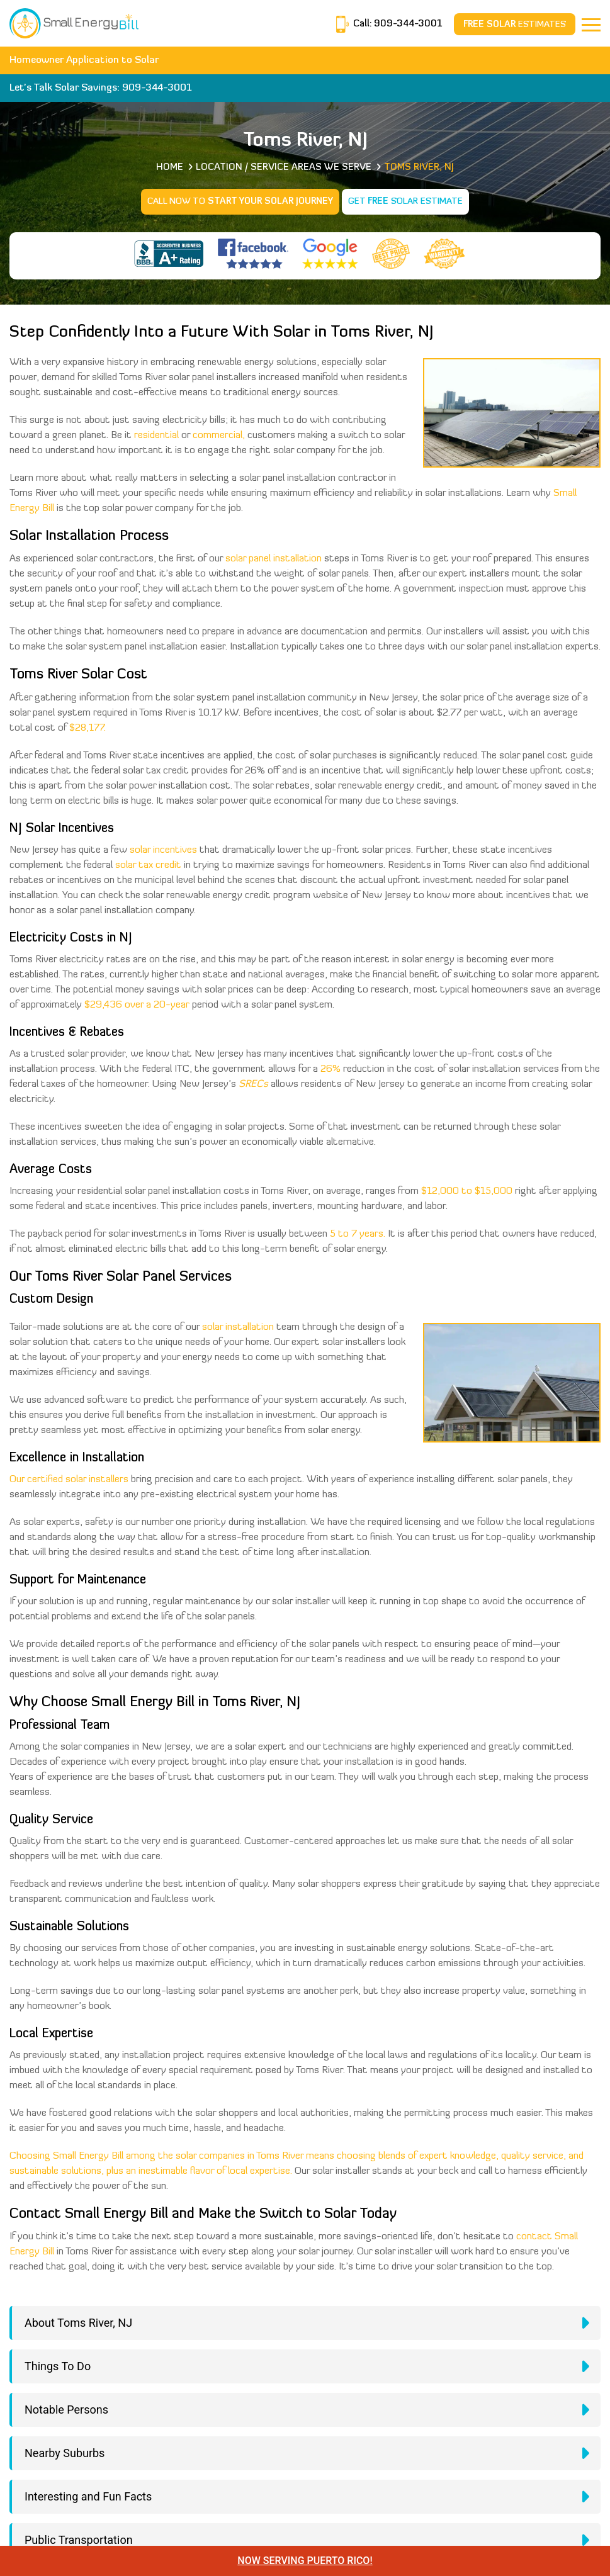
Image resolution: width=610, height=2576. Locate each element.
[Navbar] (591, 25)
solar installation (238, 1327)
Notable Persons (66, 2409)
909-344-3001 (406, 24)
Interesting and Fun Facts (88, 2496)
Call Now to (240, 201)
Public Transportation (79, 2539)
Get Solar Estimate (405, 201)
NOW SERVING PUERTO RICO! (304, 2561)
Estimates (514, 25)
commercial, (219, 435)
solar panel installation (273, 559)
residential (156, 435)
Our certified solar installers (68, 1480)
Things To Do (58, 2366)
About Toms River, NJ (78, 2322)
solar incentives (163, 850)
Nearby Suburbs (64, 2453)
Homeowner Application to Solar (84, 60)
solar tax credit (148, 865)
